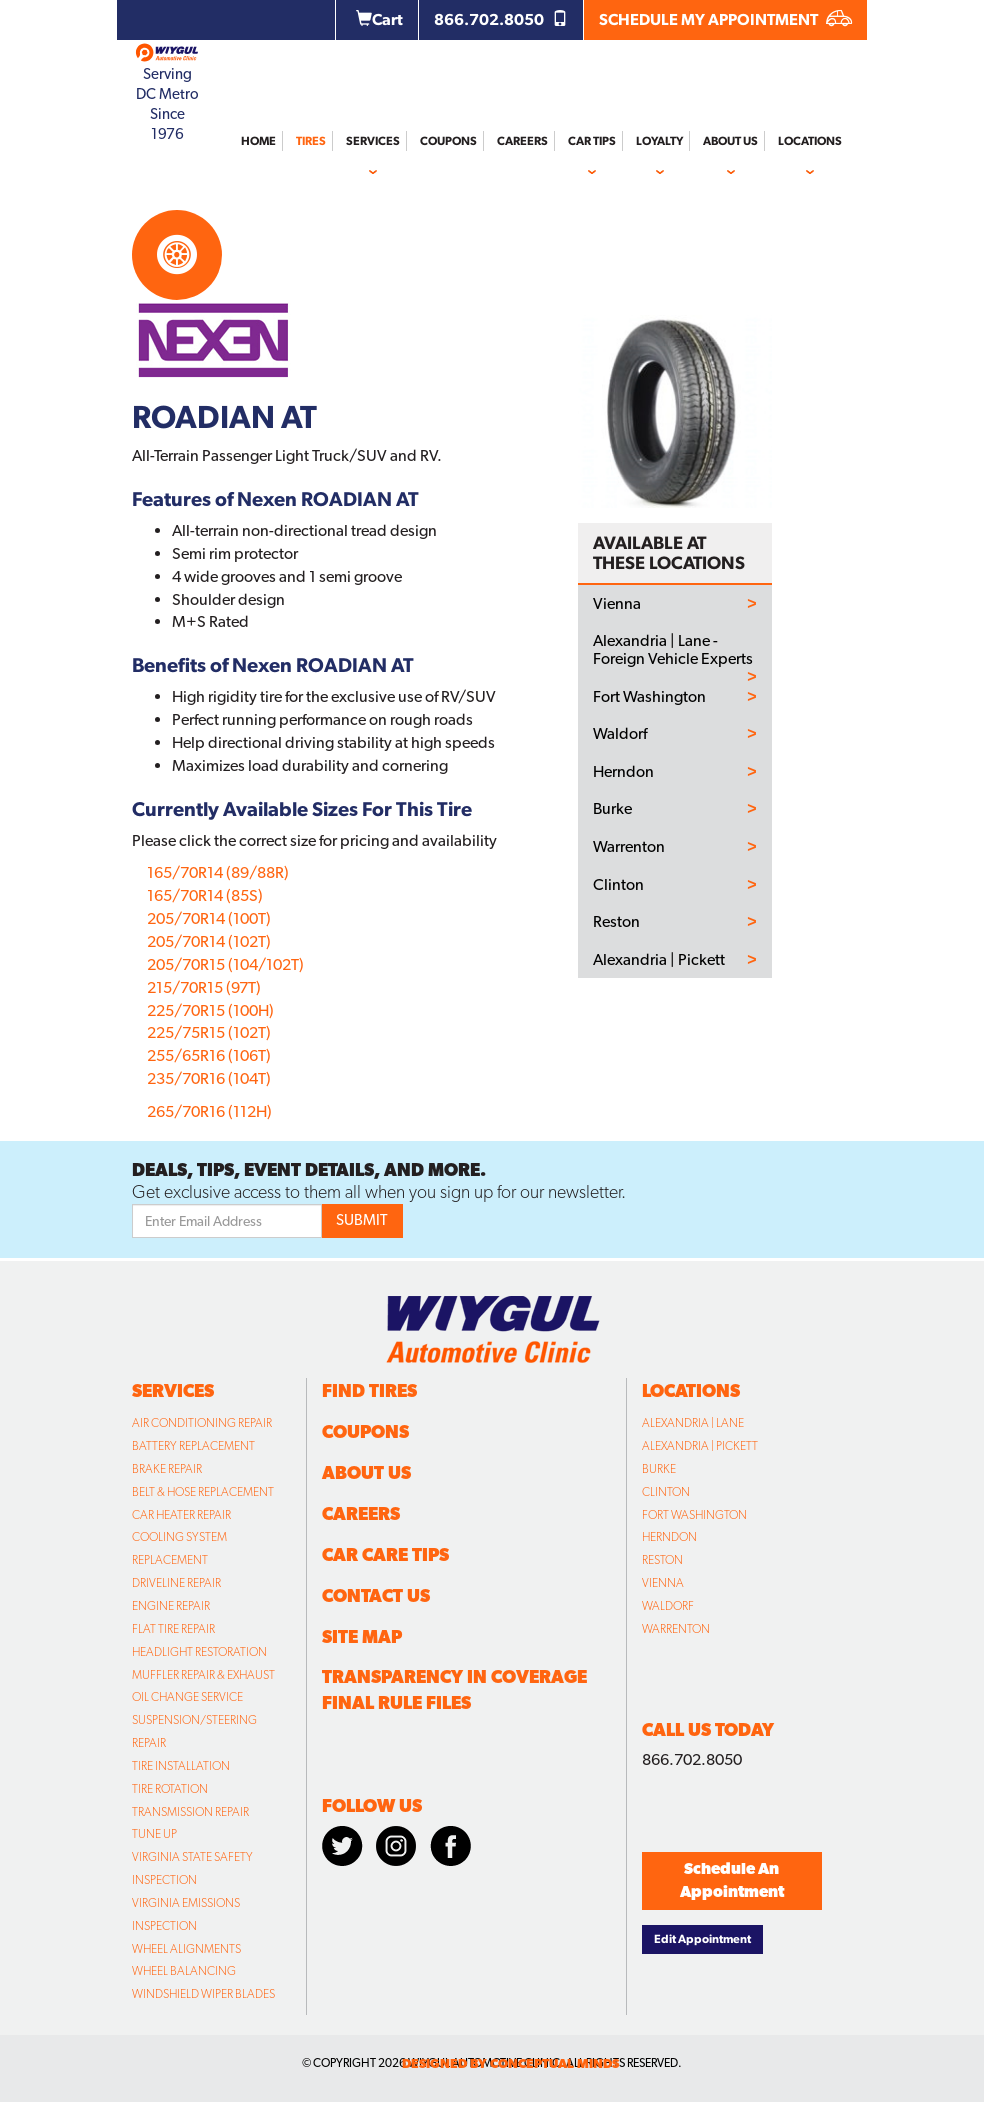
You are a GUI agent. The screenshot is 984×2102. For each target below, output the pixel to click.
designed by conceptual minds (510, 2063)
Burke (612, 809)
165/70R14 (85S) (205, 895)
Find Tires (369, 1390)
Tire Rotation (170, 1789)
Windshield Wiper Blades (203, 1994)
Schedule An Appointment (732, 1880)
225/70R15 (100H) (210, 1010)
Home (258, 141)
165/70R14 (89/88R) (218, 872)
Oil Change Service (187, 1697)
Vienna (617, 604)
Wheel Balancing (184, 1971)
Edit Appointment (702, 1939)
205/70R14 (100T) (209, 918)
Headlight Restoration (199, 1652)
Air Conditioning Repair (202, 1423)
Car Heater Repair (181, 1515)
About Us (730, 141)
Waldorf (620, 734)
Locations (810, 141)
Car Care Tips (385, 1554)
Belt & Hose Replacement (203, 1492)
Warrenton (629, 847)
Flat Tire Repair (173, 1629)
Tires (311, 141)
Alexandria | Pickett (659, 960)
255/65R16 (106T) (209, 1055)
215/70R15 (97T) (204, 987)
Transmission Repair (190, 1812)
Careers (522, 141)
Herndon (623, 772)
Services (373, 141)
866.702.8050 (501, 19)
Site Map (362, 1636)
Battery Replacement (193, 1446)
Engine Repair (171, 1606)
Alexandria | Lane (693, 1423)
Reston (616, 922)
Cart (379, 19)
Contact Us (376, 1595)
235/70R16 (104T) (209, 1078)
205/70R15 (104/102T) (225, 964)
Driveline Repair (176, 1583)
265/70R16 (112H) (209, 1111)
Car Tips (592, 141)
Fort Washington (649, 697)
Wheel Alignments (186, 1949)
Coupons (448, 141)
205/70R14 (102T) (209, 941)
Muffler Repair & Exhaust (203, 1675)
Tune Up (154, 1834)
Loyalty (659, 141)
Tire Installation (181, 1766)
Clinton (618, 885)
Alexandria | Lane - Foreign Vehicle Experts (673, 649)
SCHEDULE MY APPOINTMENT (725, 19)
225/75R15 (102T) (209, 1032)
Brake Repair (167, 1469)
